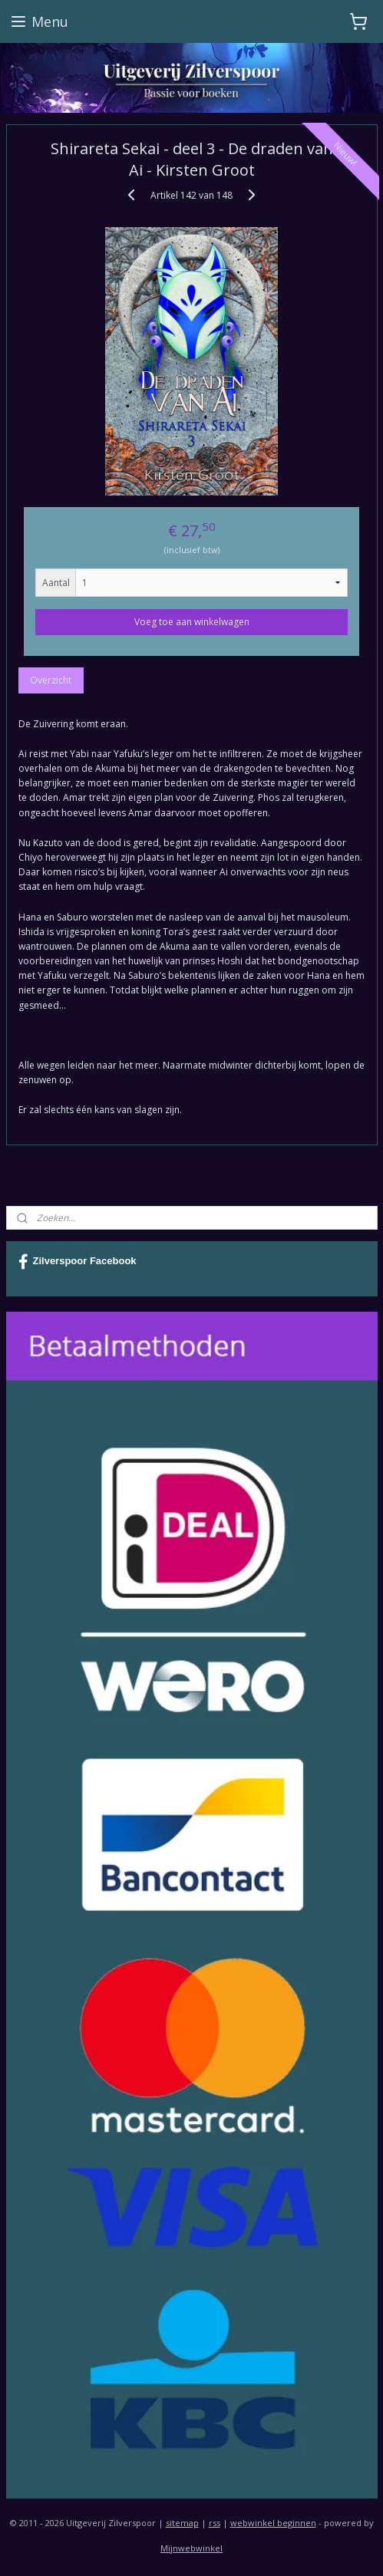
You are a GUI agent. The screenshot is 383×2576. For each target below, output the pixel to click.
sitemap (182, 2522)
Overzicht (50, 679)
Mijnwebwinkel (191, 2548)
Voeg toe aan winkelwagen (191, 621)
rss (214, 2522)
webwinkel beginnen (273, 2522)
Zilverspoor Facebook (77, 1262)
